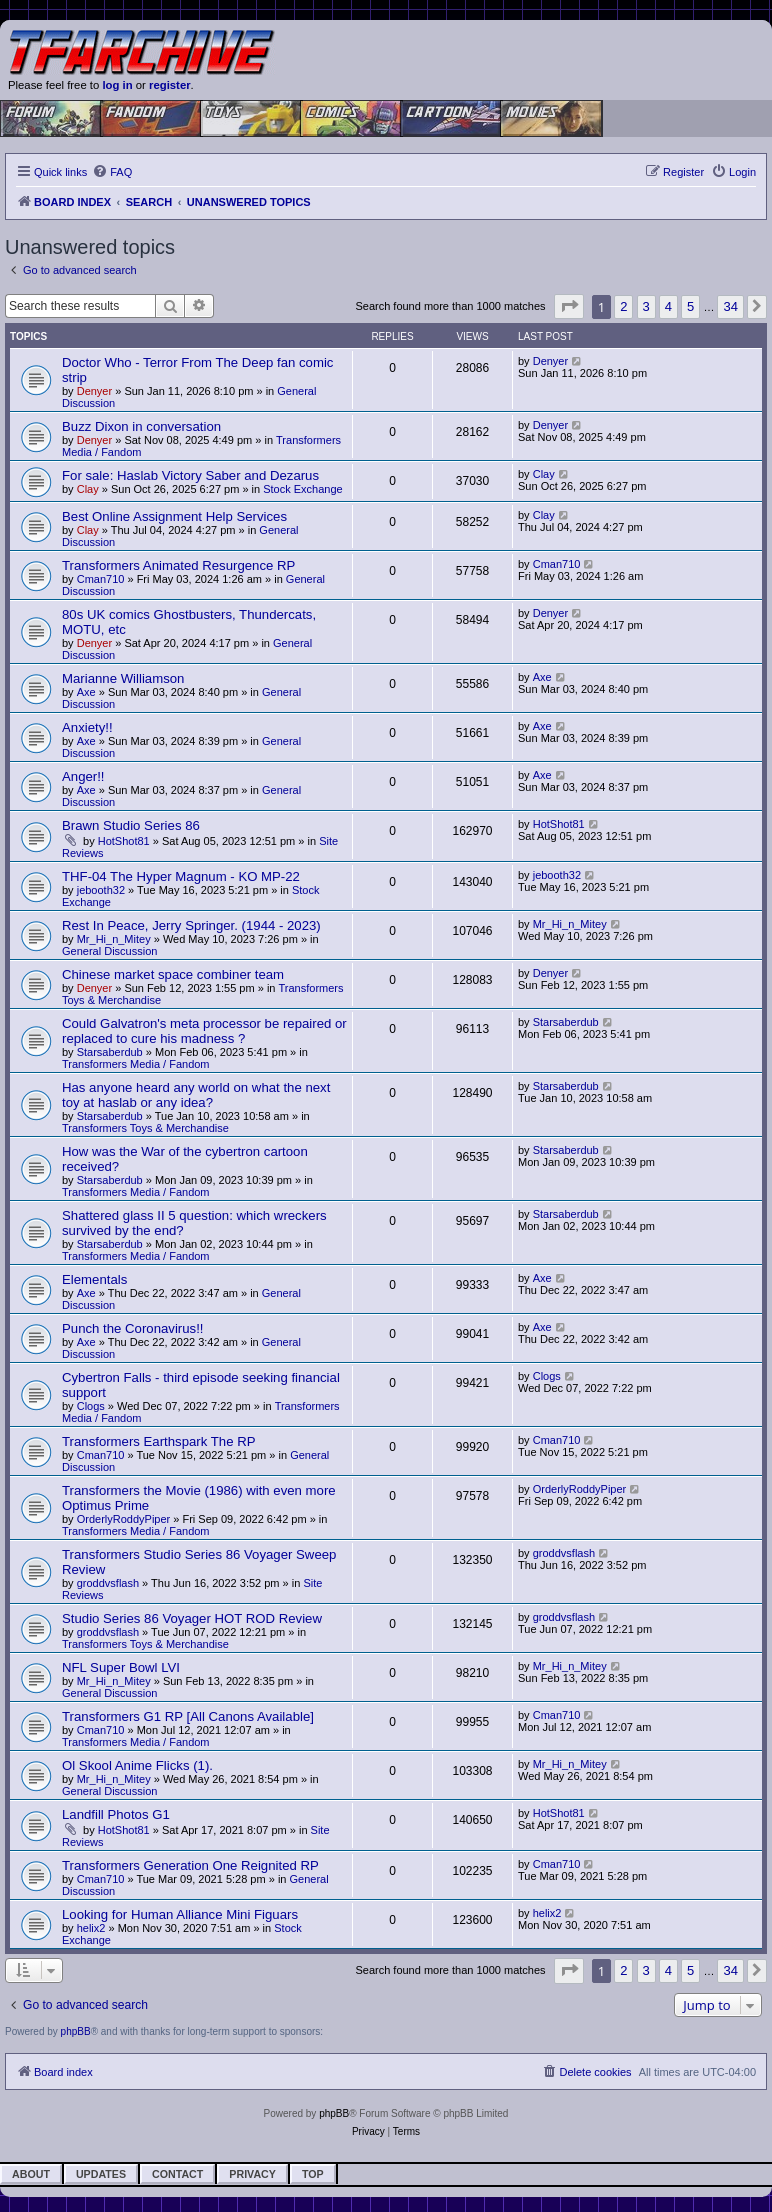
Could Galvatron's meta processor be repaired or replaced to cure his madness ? (204, 1031)
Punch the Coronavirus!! (132, 1328)
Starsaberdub (110, 1052)
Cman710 (101, 579)
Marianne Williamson (123, 678)
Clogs (91, 1406)
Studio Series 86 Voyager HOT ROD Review (192, 1618)
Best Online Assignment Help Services (174, 516)
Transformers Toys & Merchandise (145, 1128)
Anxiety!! (87, 727)
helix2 (91, 1928)
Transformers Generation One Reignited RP (190, 1865)
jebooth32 (101, 890)
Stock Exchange (303, 489)
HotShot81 (124, 841)
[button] (569, 306)
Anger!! (83, 776)
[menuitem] (112, 172)
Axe (86, 692)
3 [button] (646, 306)
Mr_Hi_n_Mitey (114, 939)
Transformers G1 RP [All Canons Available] (188, 1716)
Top (313, 2174)
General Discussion (109, 951)
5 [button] (690, 306)
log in (117, 85)
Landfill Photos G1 (116, 1814)
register (170, 85)
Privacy (252, 2174)
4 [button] (668, 306)
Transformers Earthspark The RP (158, 1441)
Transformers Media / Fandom (136, 1064)
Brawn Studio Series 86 (131, 825)
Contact (177, 2174)
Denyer (94, 391)
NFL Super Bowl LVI (121, 1667)
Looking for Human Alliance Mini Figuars (180, 1914)
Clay (88, 489)
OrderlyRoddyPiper (124, 1519)
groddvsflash (108, 1583)
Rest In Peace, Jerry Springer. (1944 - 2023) (191, 925)
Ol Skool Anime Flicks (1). (137, 1765)
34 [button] (730, 306)
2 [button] (623, 306)
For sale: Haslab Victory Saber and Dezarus (190, 475)
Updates (101, 2174)
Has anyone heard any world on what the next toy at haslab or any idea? (196, 1095)
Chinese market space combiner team (173, 974)
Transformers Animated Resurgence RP (178, 565)
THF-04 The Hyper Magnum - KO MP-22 (181, 876)
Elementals (94, 1279)
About (31, 2174)
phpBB (76, 2031)
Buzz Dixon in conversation (141, 426)
